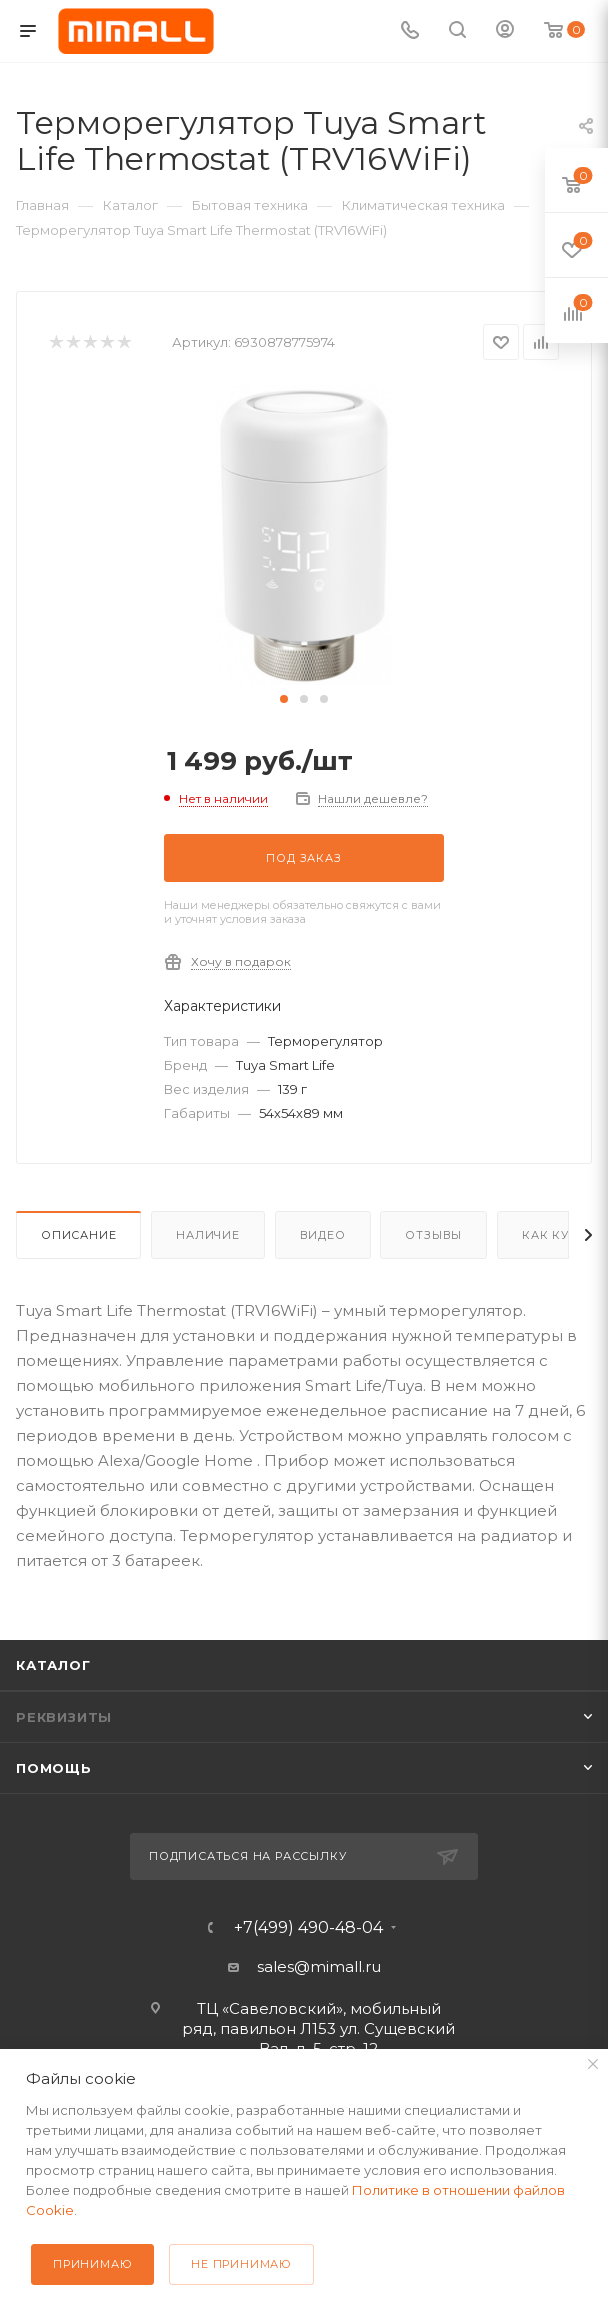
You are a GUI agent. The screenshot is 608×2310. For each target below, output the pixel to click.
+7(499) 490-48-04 (308, 1928)
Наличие (208, 1235)
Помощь (54, 1768)
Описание (78, 1235)
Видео (323, 1235)
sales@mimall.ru (319, 1966)
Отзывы (433, 1235)
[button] (284, 699)
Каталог (53, 1665)
